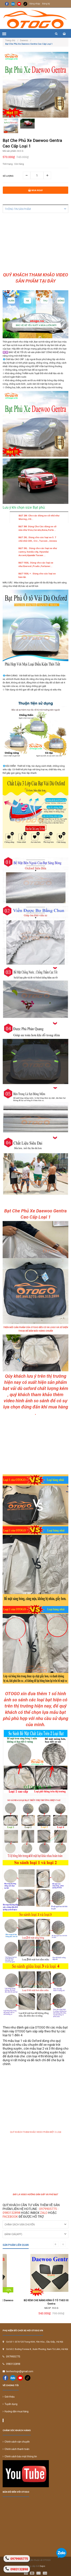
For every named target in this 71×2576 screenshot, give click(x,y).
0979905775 (13, 2356)
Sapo (42, 2566)
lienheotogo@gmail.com (19, 2371)
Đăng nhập (35, 3)
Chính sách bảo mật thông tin (20, 2456)
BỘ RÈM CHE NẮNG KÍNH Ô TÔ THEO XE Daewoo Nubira (35, 2302)
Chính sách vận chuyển (16, 2441)
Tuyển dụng (10, 2404)
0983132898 (13, 2364)
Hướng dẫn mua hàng (15, 2411)
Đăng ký (46, 3)
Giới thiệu (9, 2396)
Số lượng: (8, 176)
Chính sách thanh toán (16, 2449)
